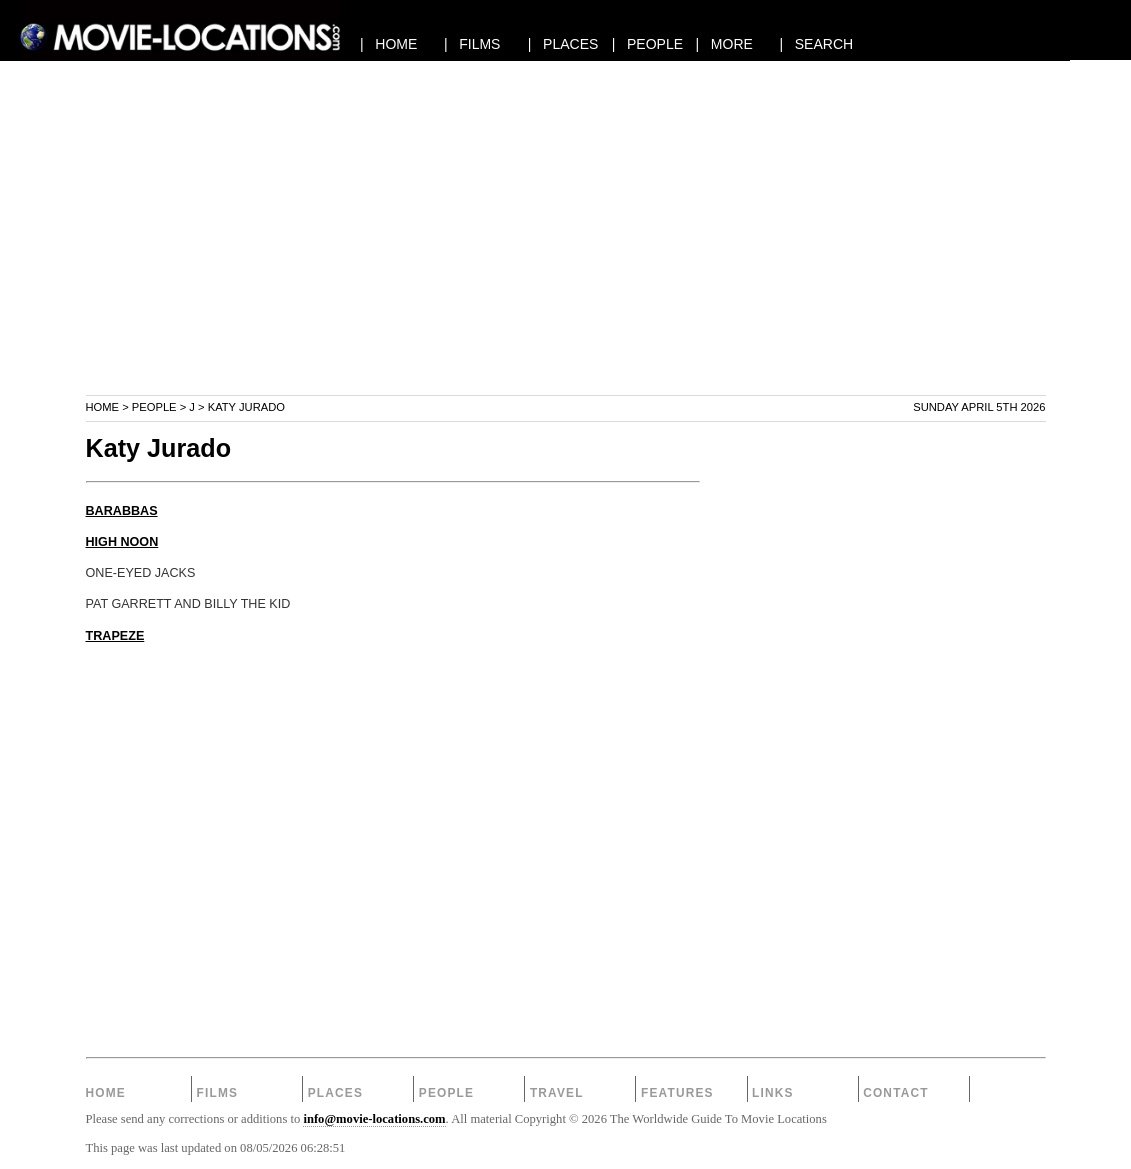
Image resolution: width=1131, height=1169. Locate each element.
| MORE (724, 44)
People (154, 407)
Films (218, 1093)
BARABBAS (122, 511)
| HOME (388, 44)
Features (677, 1093)
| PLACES (563, 44)
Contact (896, 1093)
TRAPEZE (115, 636)
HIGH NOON (122, 542)
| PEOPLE (647, 44)
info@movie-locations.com (374, 1119)
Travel (557, 1093)
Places (335, 1093)
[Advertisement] (566, 254)
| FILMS (472, 44)
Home (103, 407)
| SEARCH (816, 44)
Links (773, 1093)
